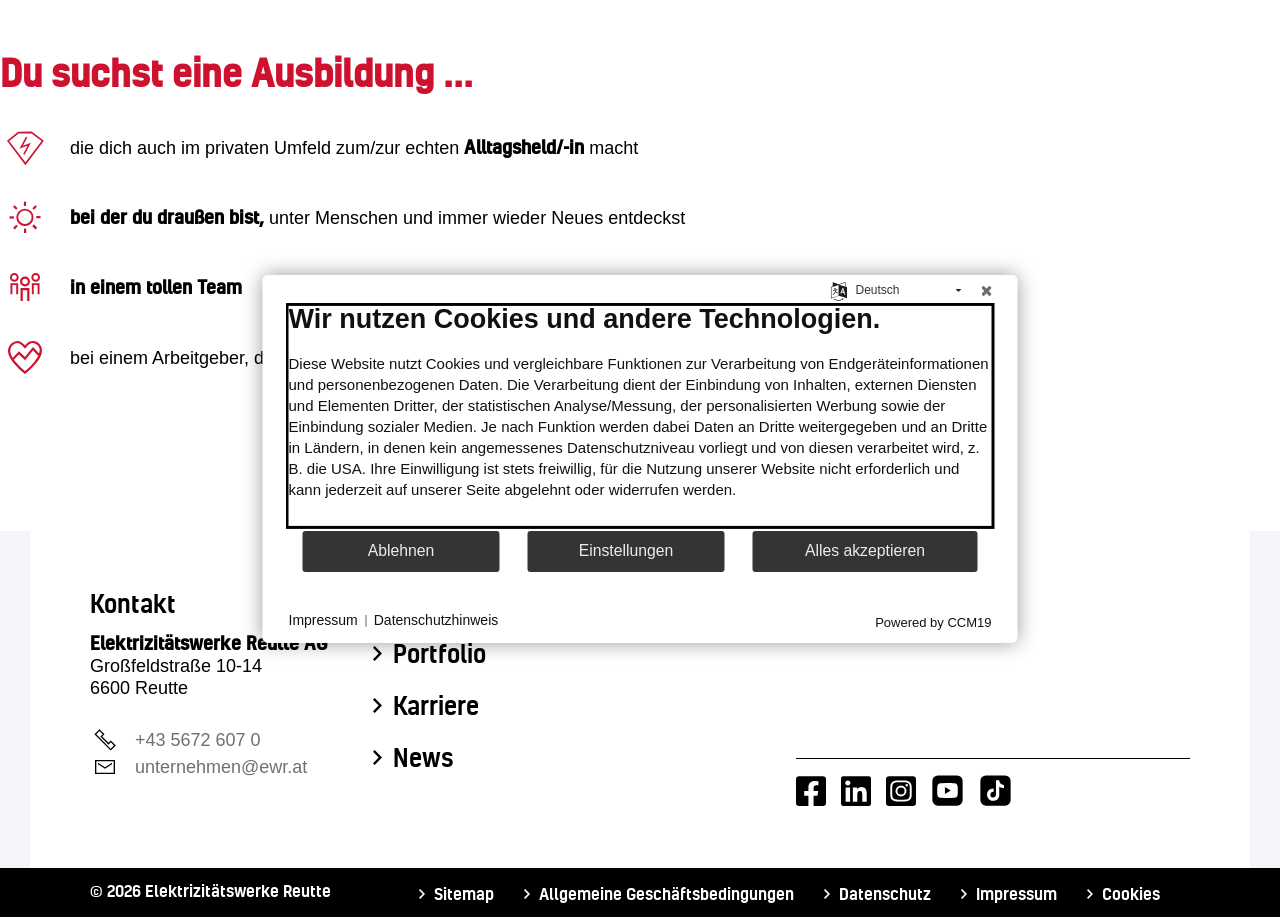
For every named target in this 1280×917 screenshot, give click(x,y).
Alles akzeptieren (865, 550)
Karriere (436, 706)
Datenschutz (885, 893)
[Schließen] (987, 290)
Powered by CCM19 (933, 621)
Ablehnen (401, 550)
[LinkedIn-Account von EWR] (856, 791)
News (423, 758)
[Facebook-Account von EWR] (811, 791)
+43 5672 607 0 (198, 740)
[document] (640, 415)
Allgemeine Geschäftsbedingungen (666, 893)
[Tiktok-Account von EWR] (995, 791)
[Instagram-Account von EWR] (901, 791)
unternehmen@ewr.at (221, 767)
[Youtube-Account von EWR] (947, 791)
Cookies (1131, 893)
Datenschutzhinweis (436, 620)
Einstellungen (626, 550)
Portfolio (439, 654)
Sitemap (464, 893)
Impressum (1016, 893)
